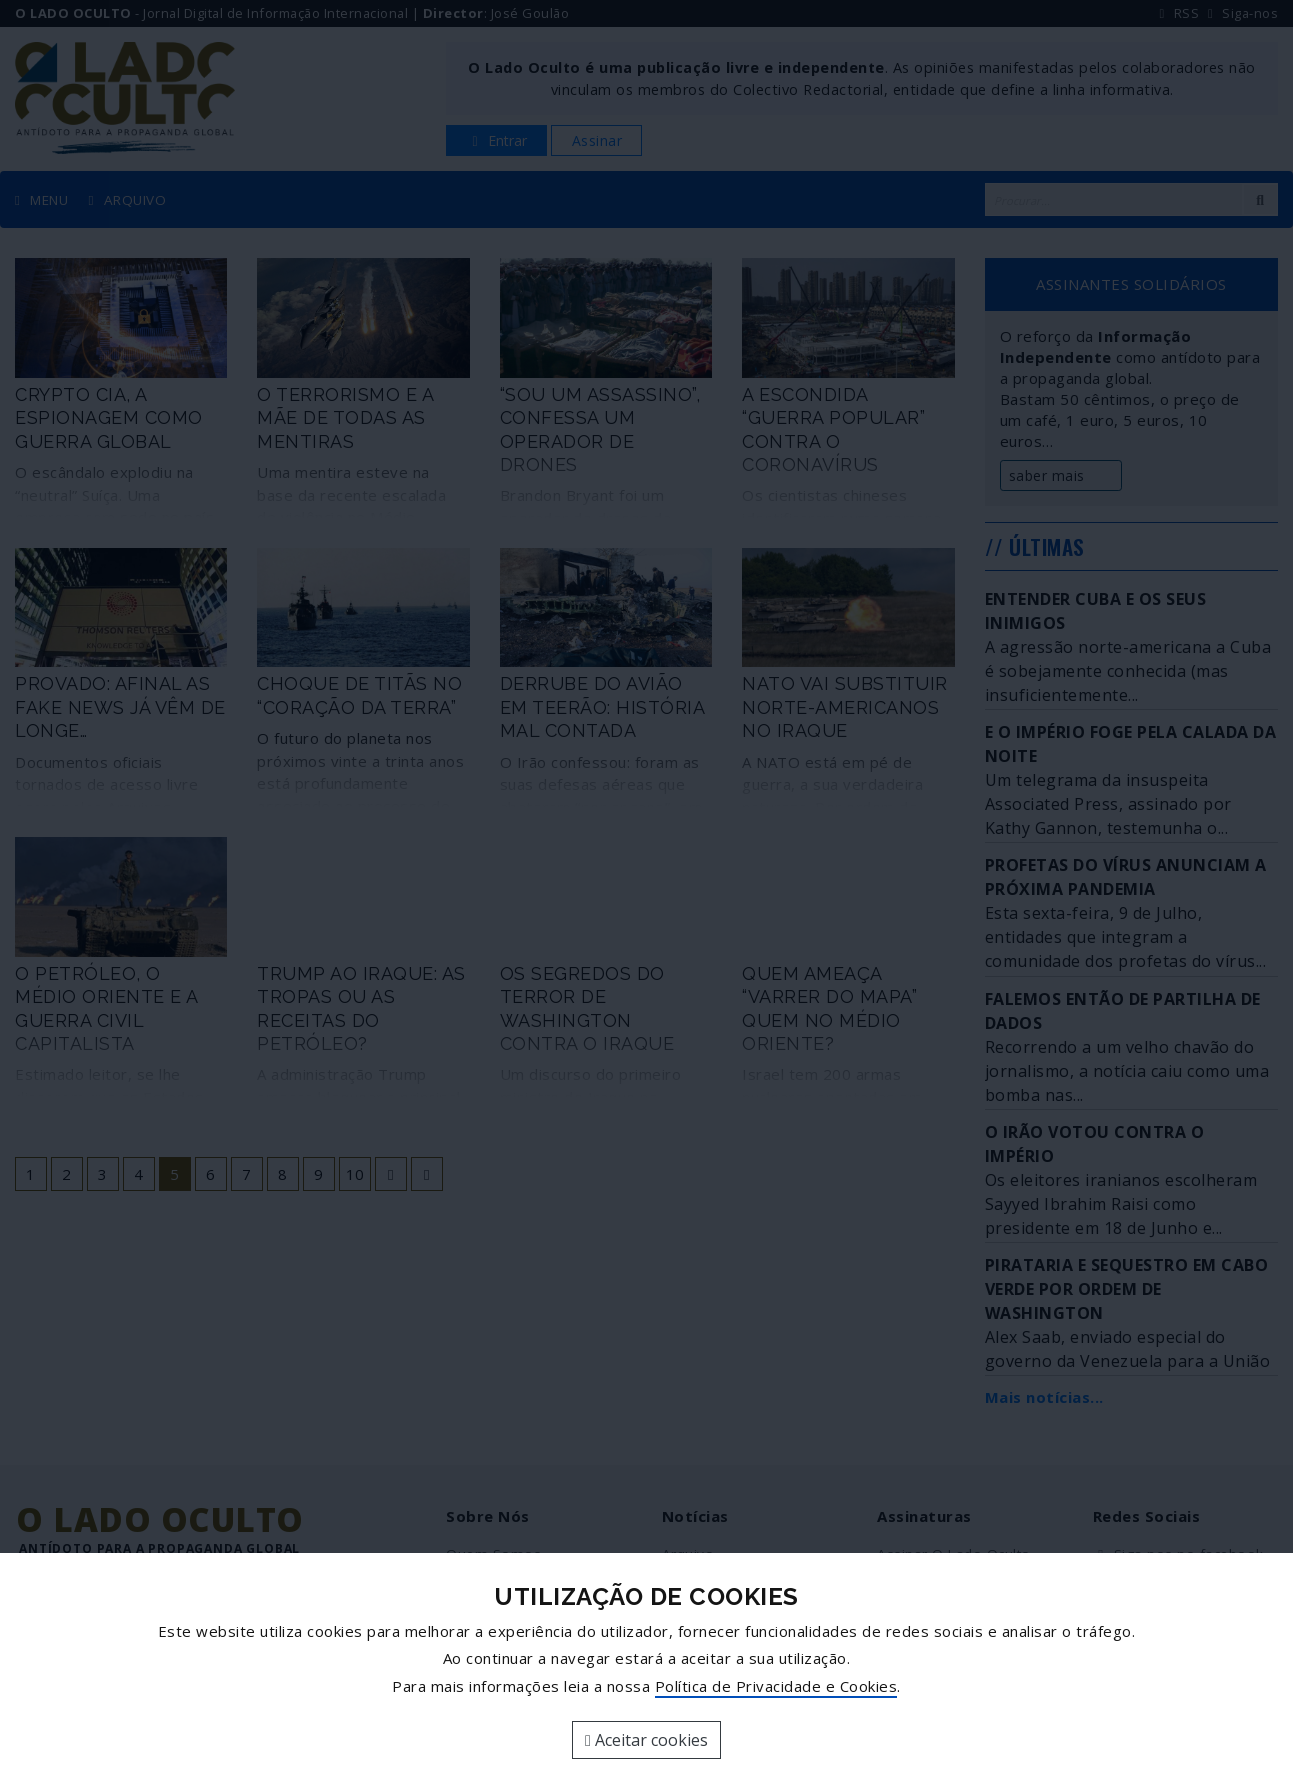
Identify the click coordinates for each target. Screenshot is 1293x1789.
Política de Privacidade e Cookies (776, 1686)
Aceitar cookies (646, 1740)
